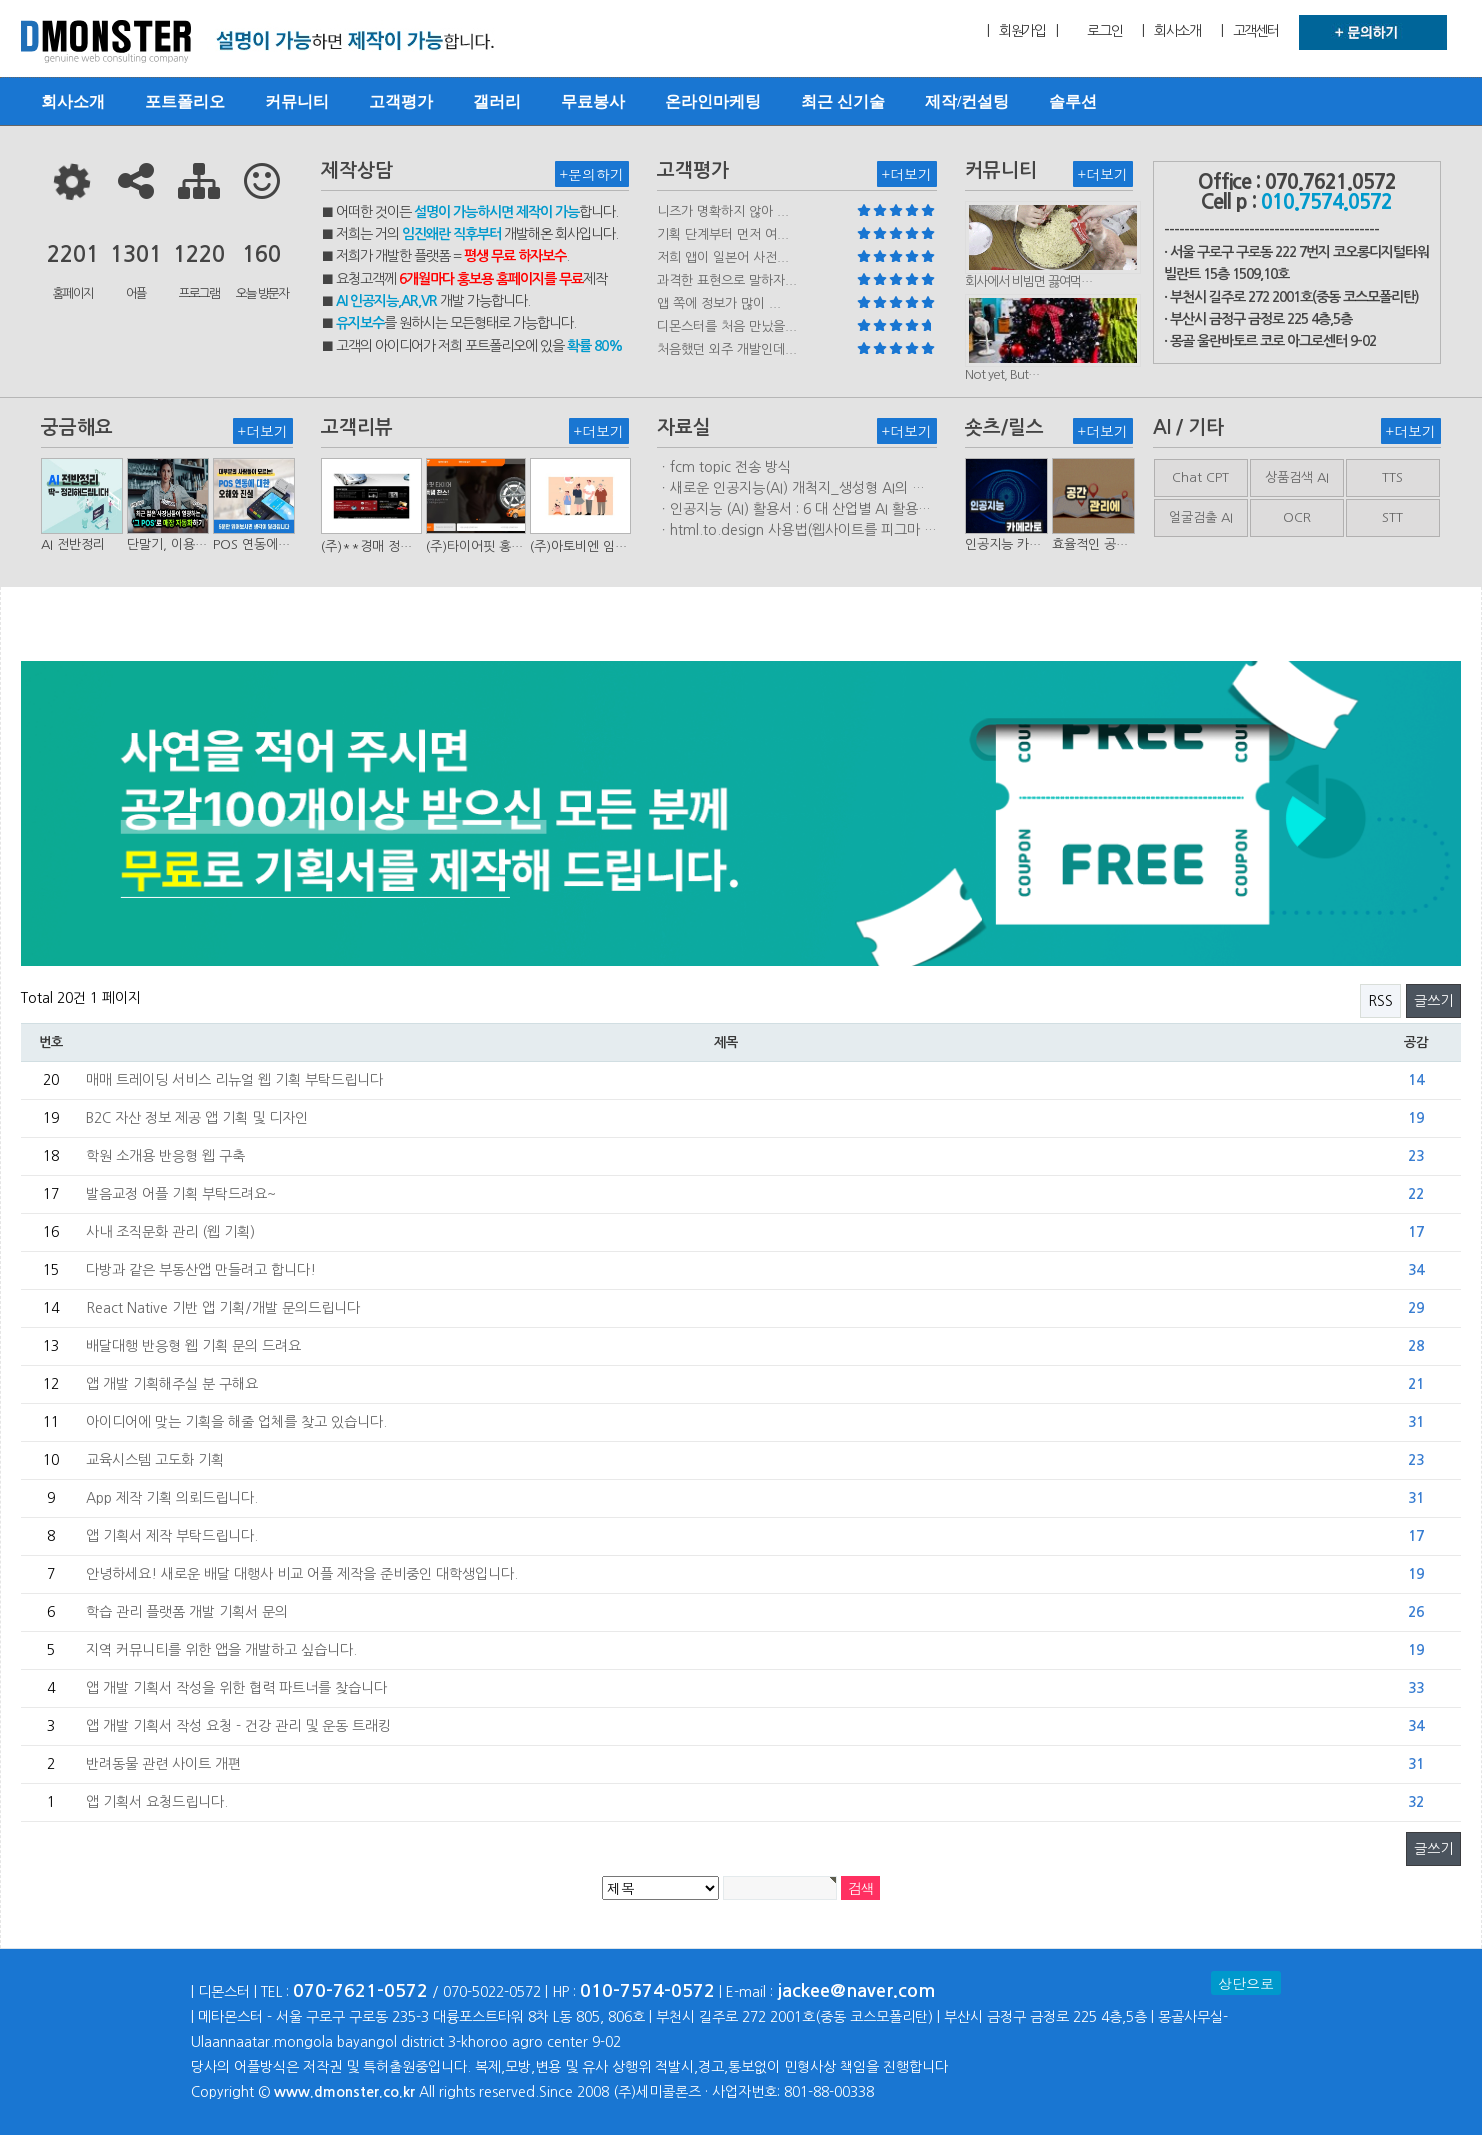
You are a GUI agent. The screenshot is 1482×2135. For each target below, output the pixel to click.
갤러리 (497, 101)
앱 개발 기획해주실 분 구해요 (172, 1384)
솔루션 (1073, 101)
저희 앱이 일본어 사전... (723, 257)
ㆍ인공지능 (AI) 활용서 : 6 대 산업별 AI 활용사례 (794, 510)
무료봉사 (593, 101)
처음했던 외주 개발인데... (727, 349)
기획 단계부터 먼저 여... (723, 234)
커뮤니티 (297, 101)
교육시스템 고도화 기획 (155, 1460)
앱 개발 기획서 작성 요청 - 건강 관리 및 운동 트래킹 (238, 1726)
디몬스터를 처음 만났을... (727, 326)
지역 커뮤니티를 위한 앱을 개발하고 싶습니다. (221, 1650)
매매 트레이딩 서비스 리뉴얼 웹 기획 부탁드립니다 (234, 1080)
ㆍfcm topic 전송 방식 (724, 467)
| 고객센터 (1250, 31)
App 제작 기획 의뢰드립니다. (172, 1498)
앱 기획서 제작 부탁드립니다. (172, 1536)
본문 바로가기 (0, 0)
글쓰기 (1433, 1001)
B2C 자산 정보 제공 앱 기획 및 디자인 (197, 1118)
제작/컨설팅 (967, 101)
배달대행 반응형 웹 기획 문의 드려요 (193, 1346)
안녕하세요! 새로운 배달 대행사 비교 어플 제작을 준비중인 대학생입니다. (302, 1574)
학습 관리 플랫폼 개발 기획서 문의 (187, 1612)
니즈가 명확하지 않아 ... (723, 211)
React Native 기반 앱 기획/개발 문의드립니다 (223, 1308)
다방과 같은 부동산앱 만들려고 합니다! (201, 1270)
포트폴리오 (185, 101)
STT (1392, 517)
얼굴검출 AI (1201, 517)
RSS (1380, 1001)
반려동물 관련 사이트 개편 (163, 1764)
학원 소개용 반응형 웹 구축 (165, 1156)
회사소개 (73, 101)
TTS (1392, 477)
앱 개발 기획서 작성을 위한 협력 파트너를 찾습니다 (236, 1688)
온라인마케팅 (713, 101)
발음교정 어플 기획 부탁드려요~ (181, 1194)
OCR (1297, 517)
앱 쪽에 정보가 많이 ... (719, 303)
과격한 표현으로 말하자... (727, 280)
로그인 (1104, 31)
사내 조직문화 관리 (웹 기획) (170, 1232)
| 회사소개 (1171, 31)
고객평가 (401, 101)
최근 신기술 (843, 101)
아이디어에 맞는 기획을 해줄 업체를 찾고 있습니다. (236, 1422)
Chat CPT (1200, 477)
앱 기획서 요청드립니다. (157, 1802)
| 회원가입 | (1022, 31)
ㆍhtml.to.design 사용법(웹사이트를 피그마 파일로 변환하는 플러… (797, 531)
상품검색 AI (1297, 477)
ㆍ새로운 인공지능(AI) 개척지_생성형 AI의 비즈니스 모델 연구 (791, 489)
